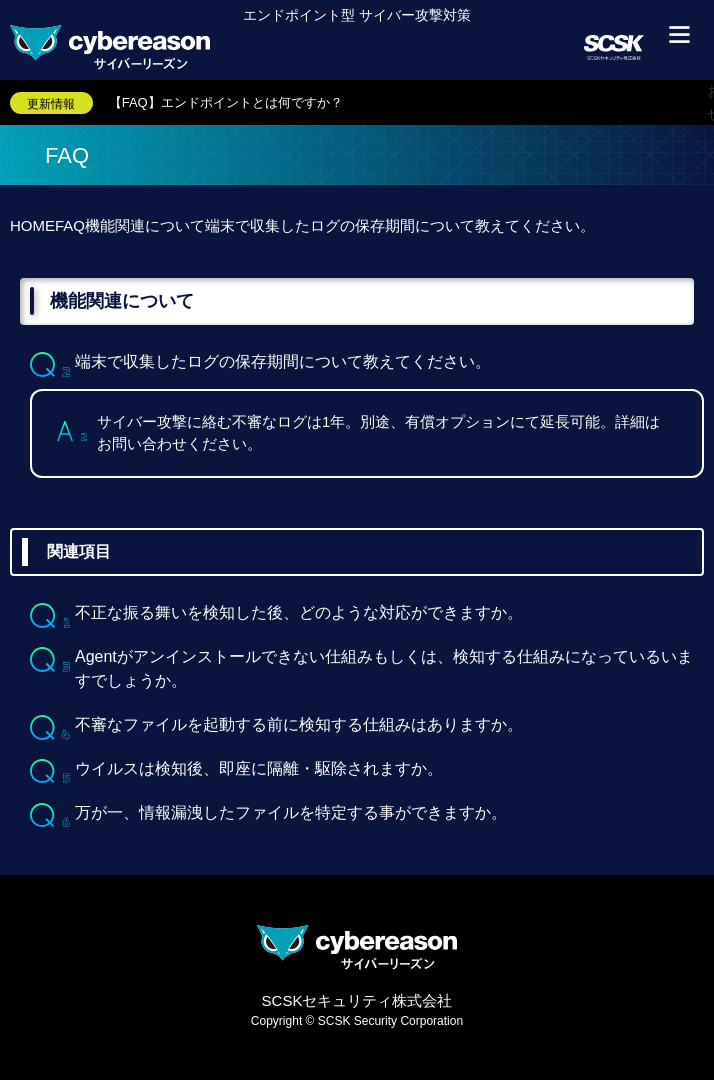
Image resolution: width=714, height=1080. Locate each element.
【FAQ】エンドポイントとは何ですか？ (226, 102)
